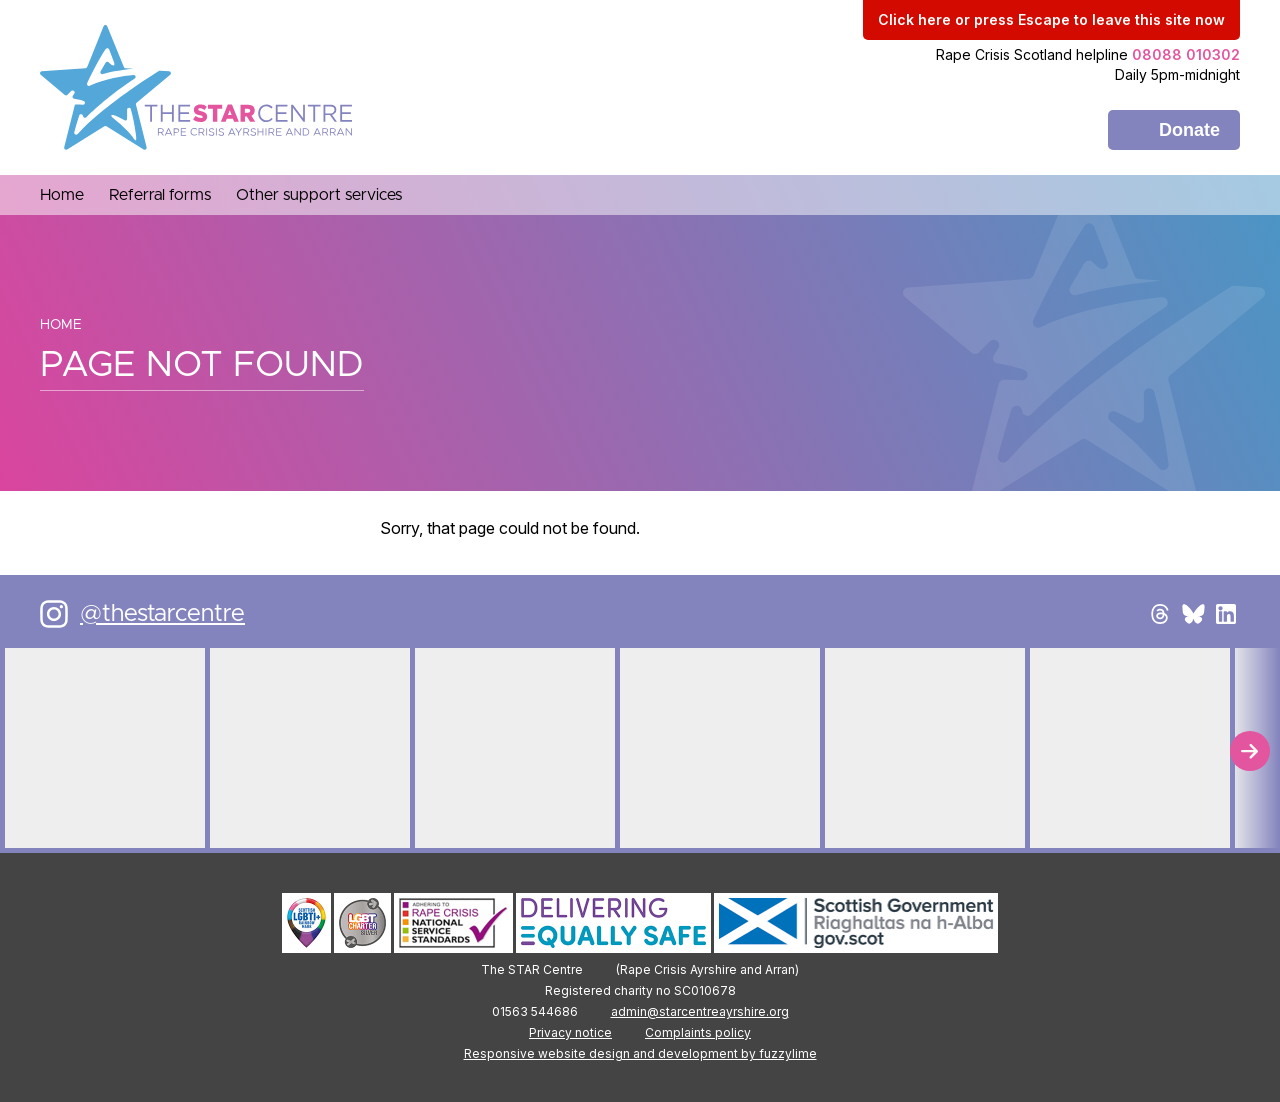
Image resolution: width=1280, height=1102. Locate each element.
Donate (1189, 130)
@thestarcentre (162, 614)
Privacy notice (570, 1032)
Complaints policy (698, 1032)
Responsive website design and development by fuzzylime (640, 1053)
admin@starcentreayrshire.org (700, 1011)
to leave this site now (1051, 19)
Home (61, 325)
